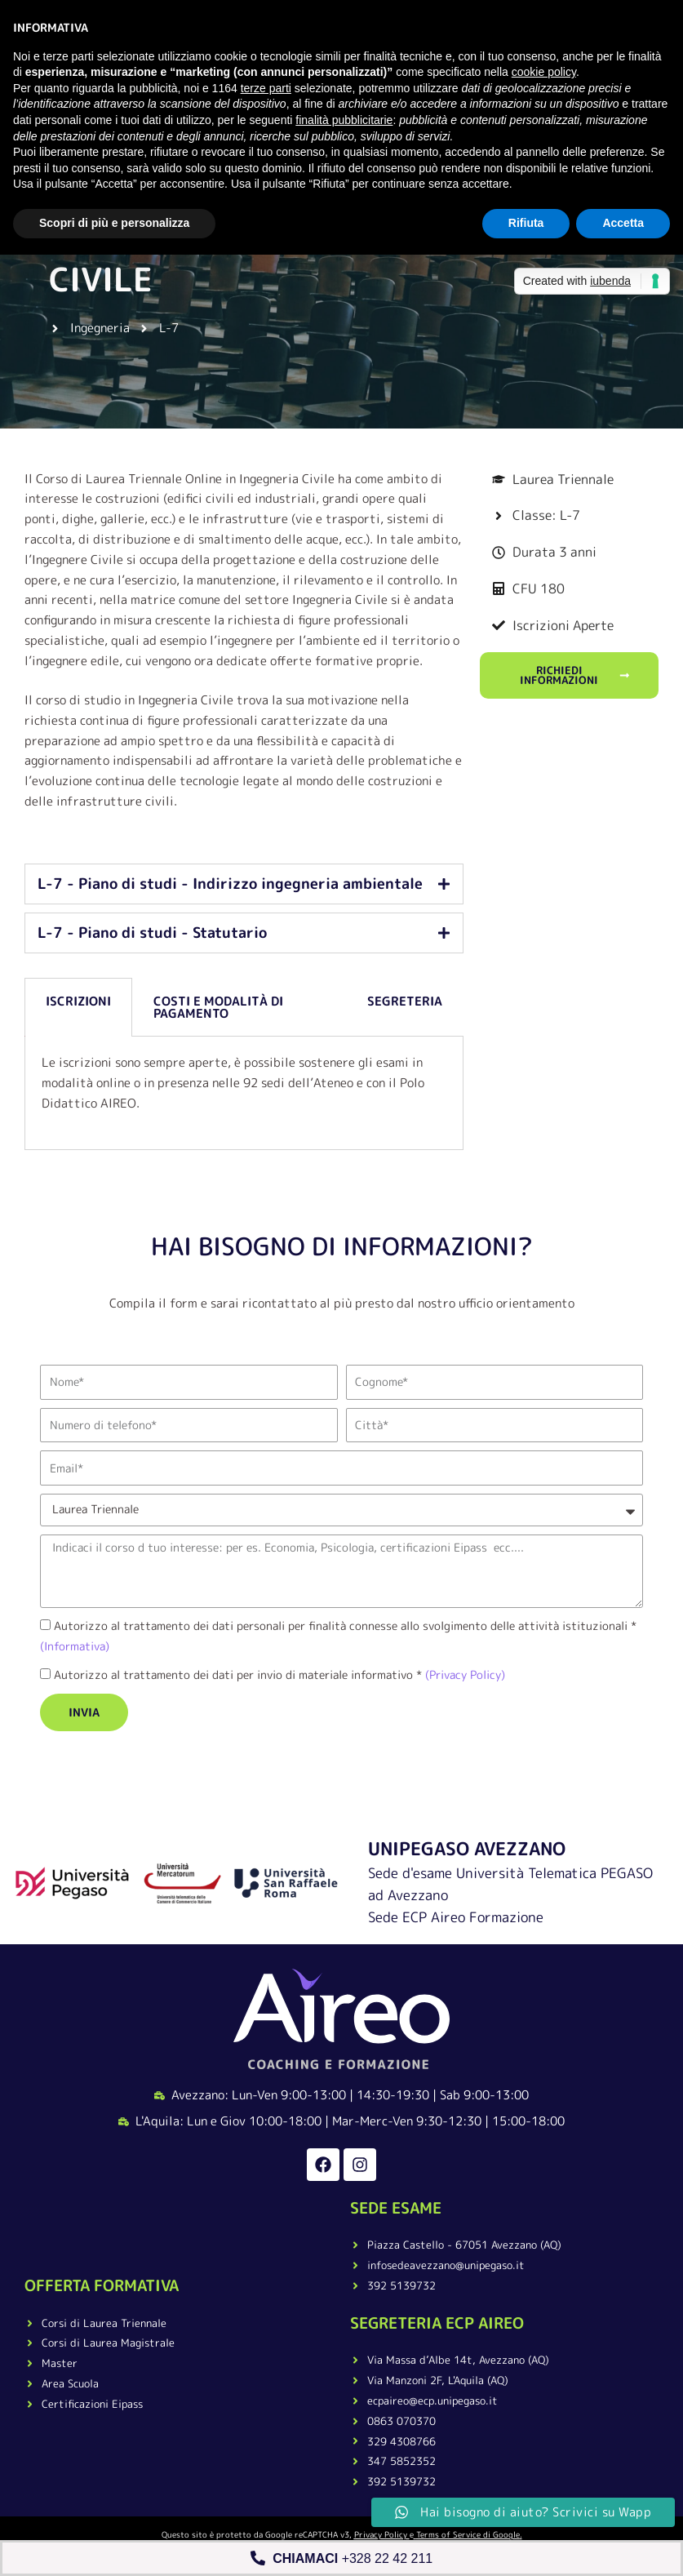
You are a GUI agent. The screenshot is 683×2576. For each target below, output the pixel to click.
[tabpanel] (243, 1093)
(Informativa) (74, 1646)
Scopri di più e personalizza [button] (114, 222)
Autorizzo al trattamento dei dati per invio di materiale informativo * (279, 1674)
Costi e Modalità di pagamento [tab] (218, 1007)
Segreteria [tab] (404, 1001)
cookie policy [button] (544, 71)
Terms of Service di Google (468, 2534)
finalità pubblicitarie (344, 120)
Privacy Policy (380, 2534)
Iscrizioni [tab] (78, 1001)
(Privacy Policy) (463, 1674)
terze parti (266, 88)
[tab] (244, 884)
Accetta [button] (623, 222)
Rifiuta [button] (526, 222)
